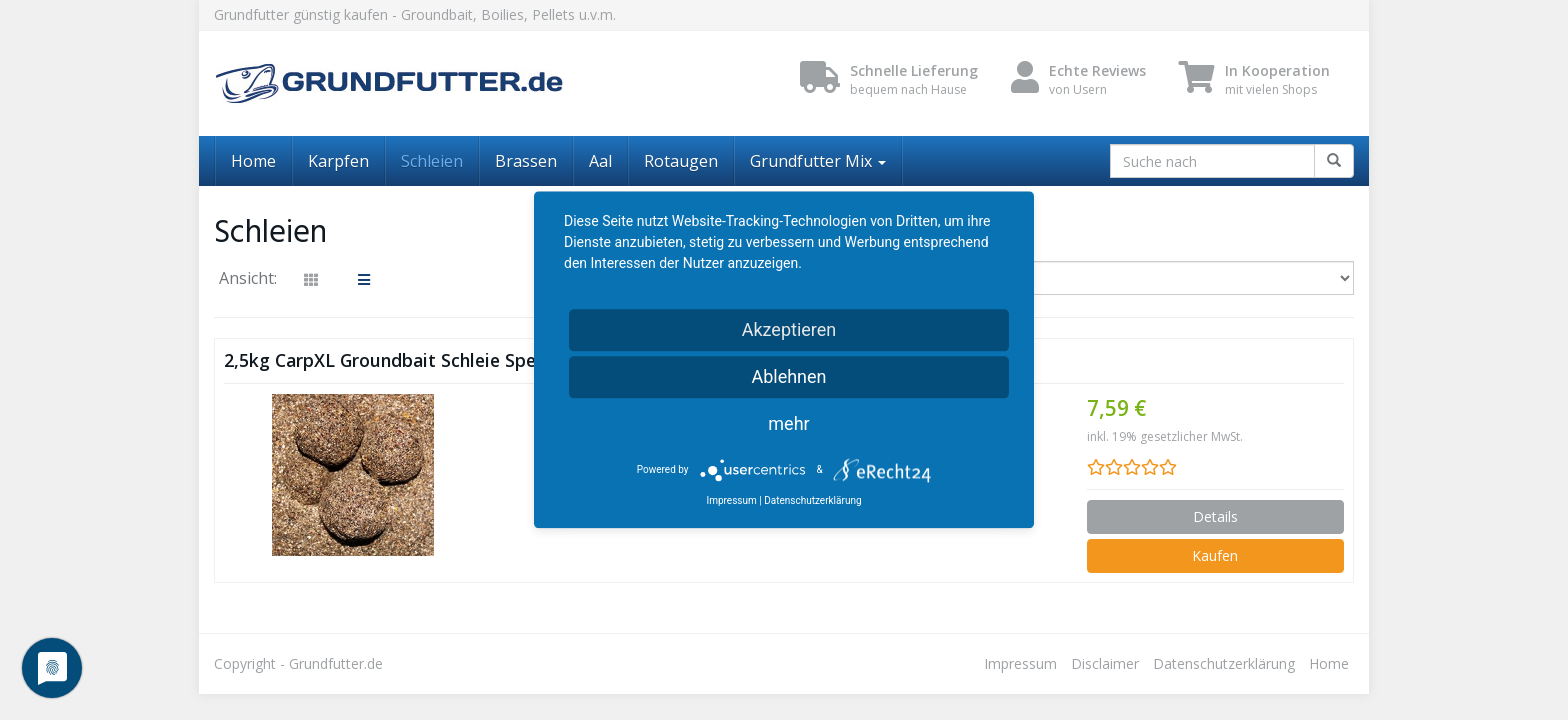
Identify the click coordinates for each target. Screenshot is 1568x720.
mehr (788, 423)
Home (253, 161)
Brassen (526, 161)
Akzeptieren (789, 329)
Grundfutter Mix (818, 161)
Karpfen (338, 161)
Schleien (432, 161)
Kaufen (1215, 555)
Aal (600, 161)
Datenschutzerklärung (1224, 663)
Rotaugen (681, 161)
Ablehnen (788, 376)
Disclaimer (1105, 663)
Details (1215, 516)
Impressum (1020, 663)
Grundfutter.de (336, 663)
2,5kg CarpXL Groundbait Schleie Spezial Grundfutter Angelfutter (501, 360)
